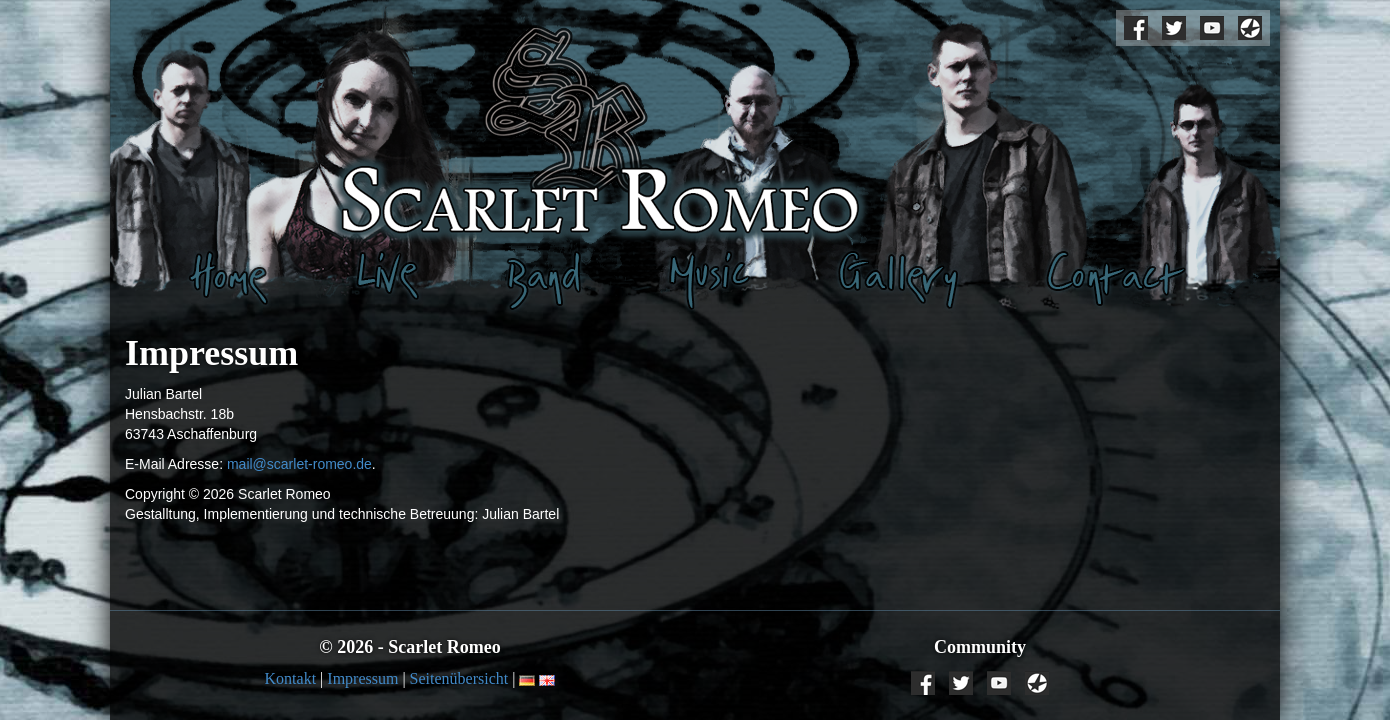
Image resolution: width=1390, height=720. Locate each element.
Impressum (362, 678)
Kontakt (291, 678)
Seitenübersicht (459, 678)
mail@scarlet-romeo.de (299, 464)
